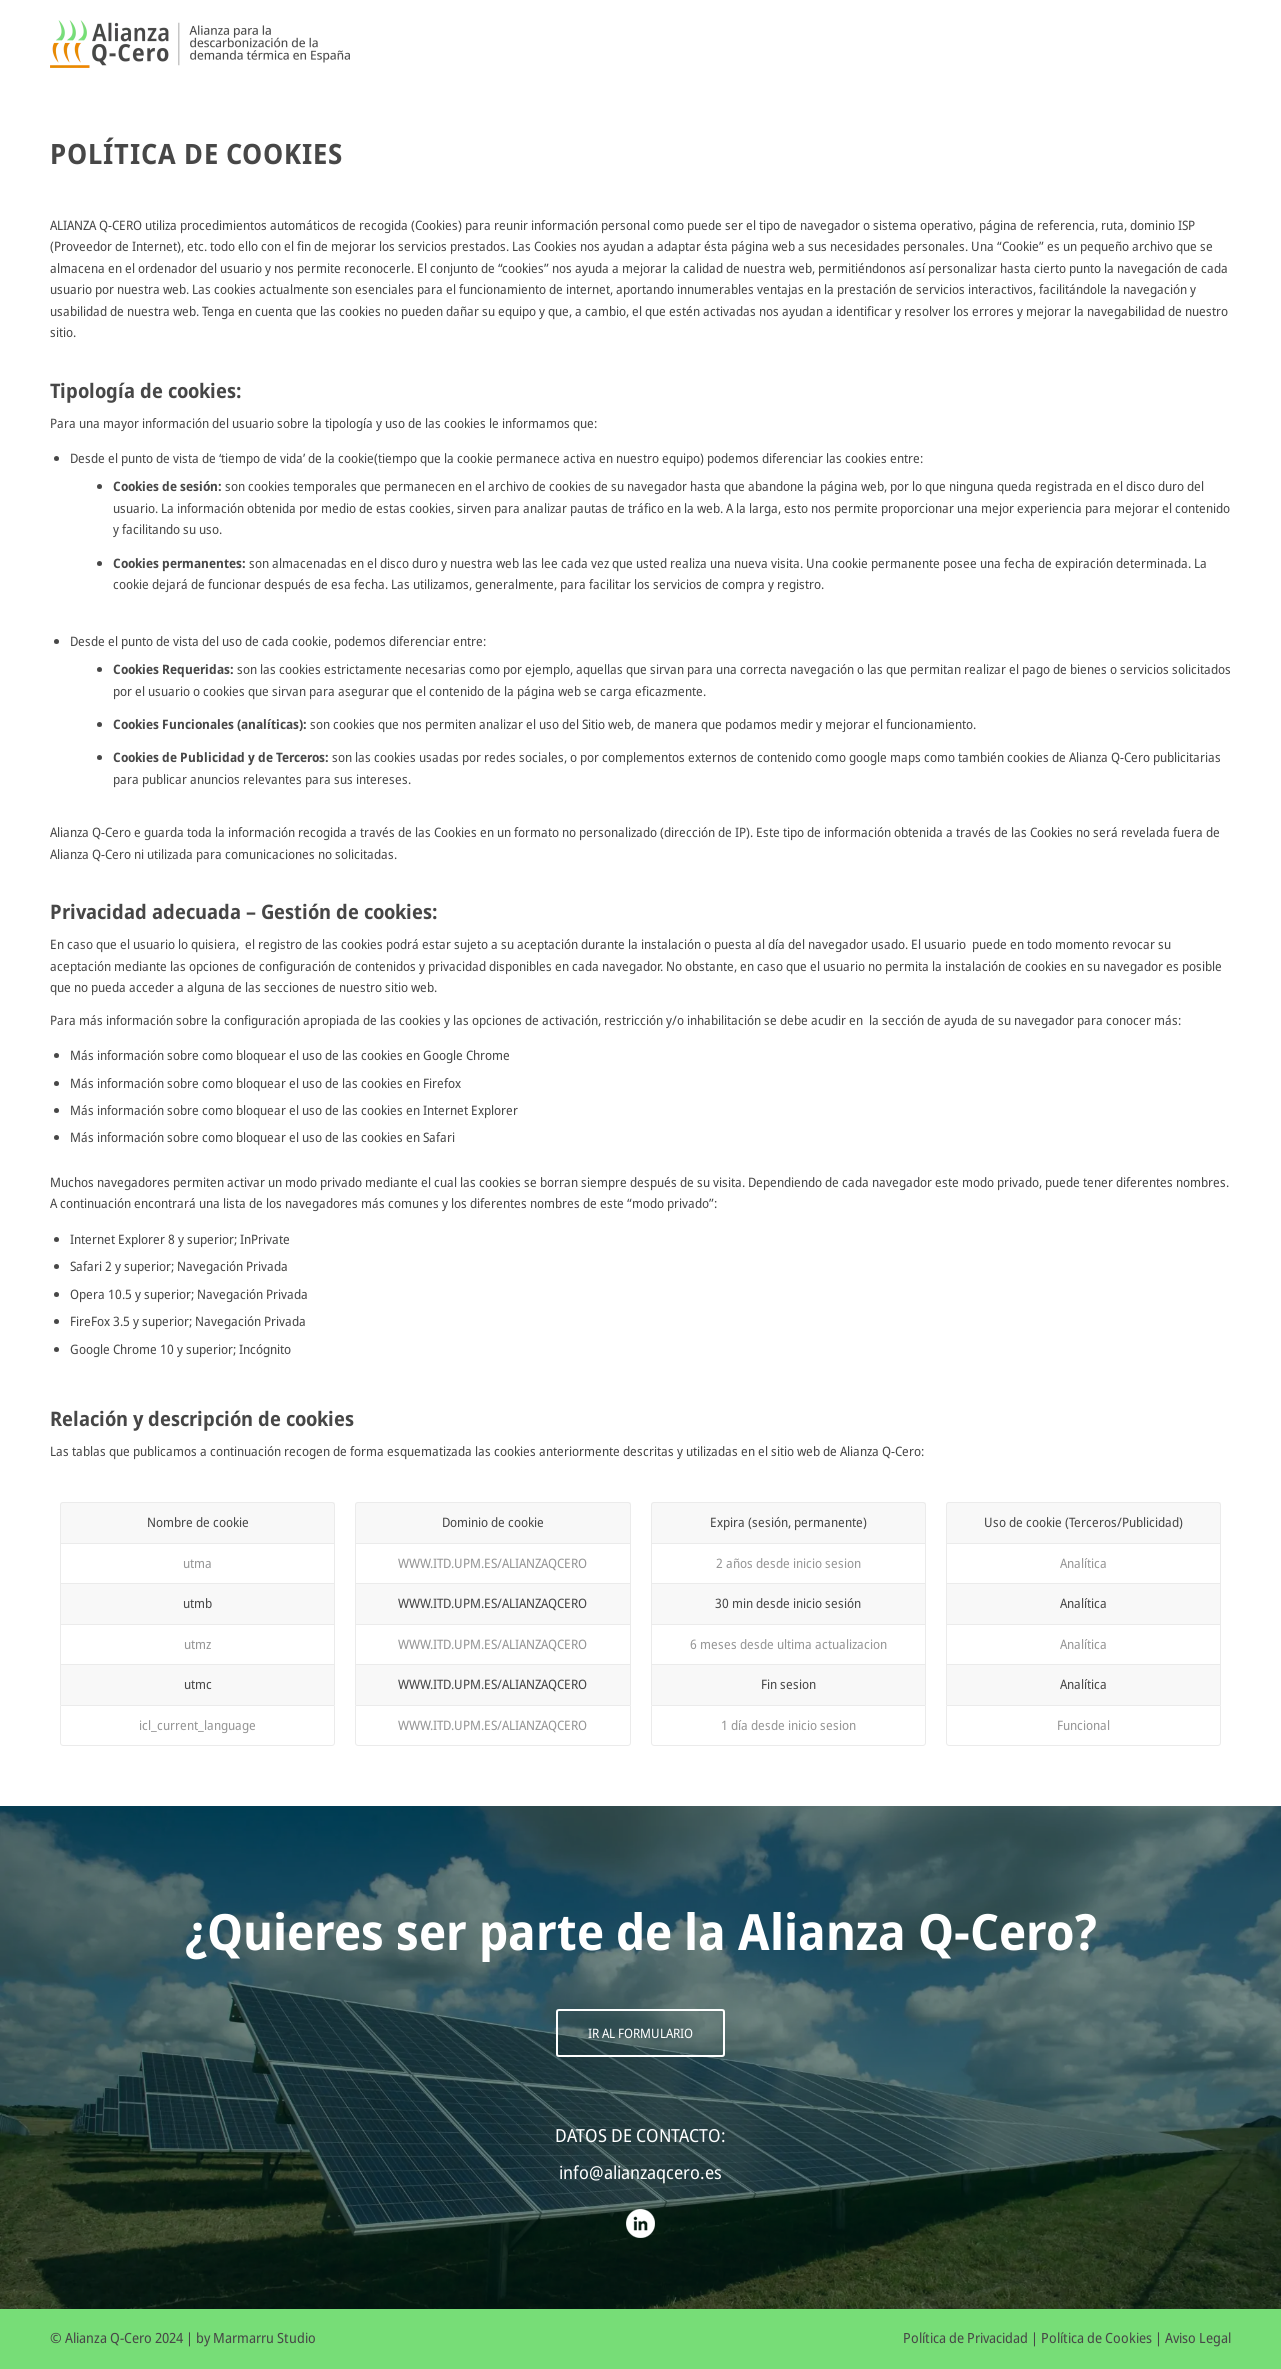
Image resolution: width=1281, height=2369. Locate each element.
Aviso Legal (1198, 2337)
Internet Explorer (470, 1110)
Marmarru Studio (264, 2337)
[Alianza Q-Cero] (200, 45)
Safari (439, 1137)
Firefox (442, 1083)
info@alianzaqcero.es (640, 2172)
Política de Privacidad (965, 2337)
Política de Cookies (1096, 2337)
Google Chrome (466, 1055)
